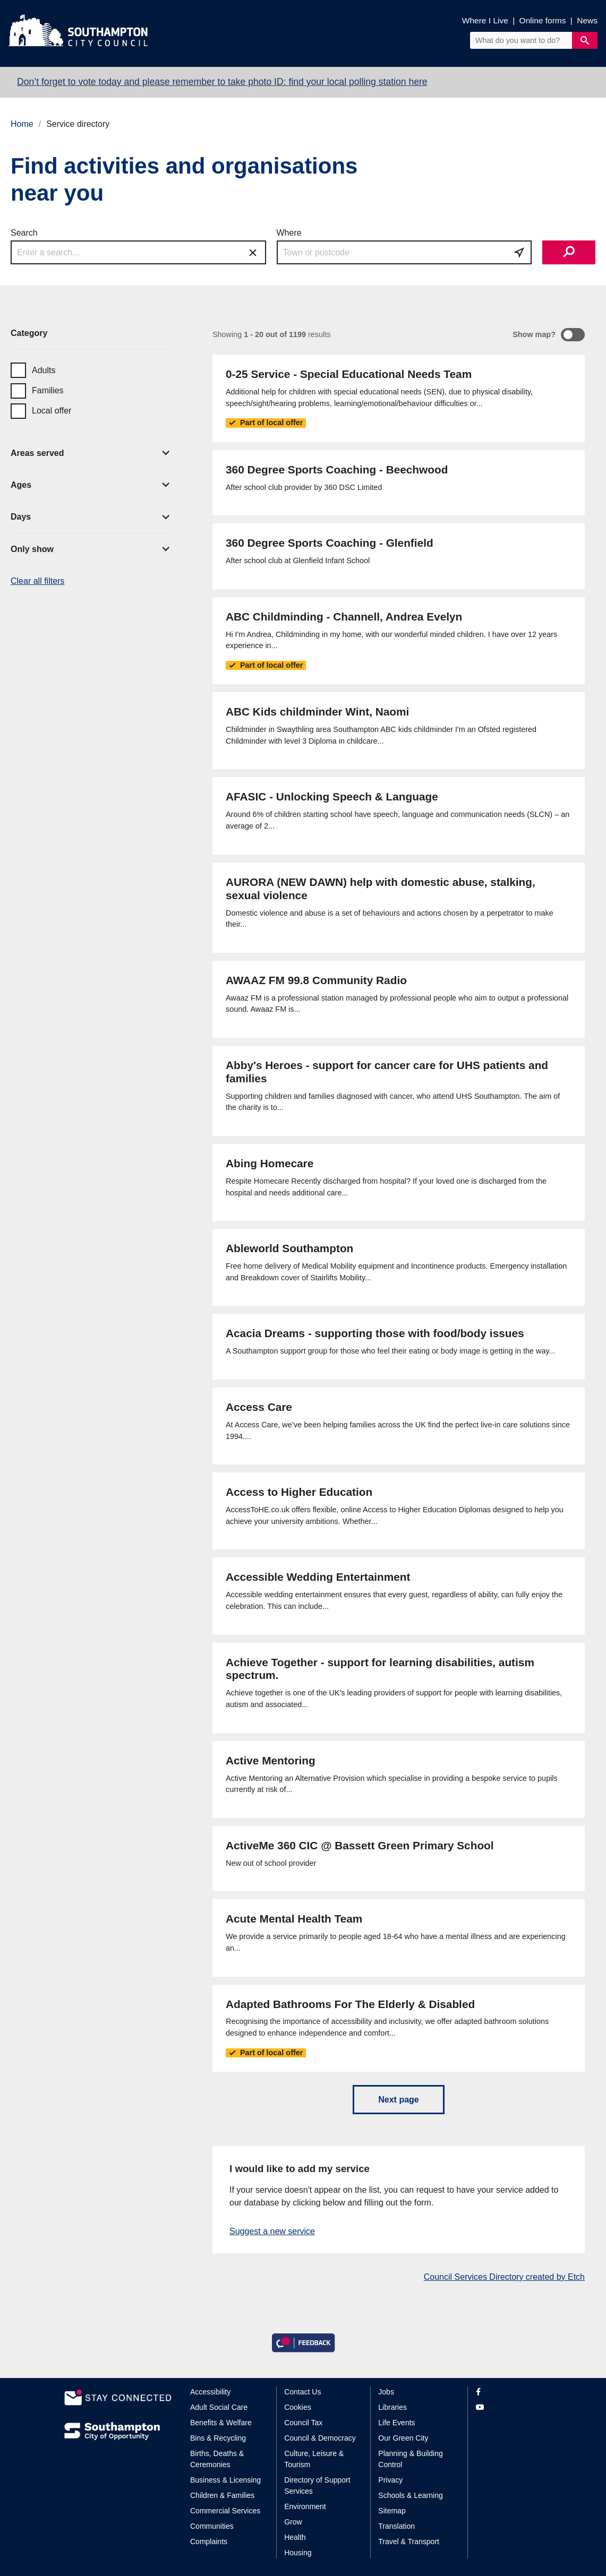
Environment (305, 2506)
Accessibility (210, 2392)
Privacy (390, 2480)
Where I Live (485, 20)
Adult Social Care (218, 2407)
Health (294, 2537)
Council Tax (303, 2422)
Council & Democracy (320, 2438)
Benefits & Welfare (221, 2422)
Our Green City (403, 2438)
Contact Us (302, 2392)
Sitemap (391, 2510)
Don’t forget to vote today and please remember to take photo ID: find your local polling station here (222, 81)
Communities (212, 2526)
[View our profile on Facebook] (509, 2392)
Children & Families (222, 2495)
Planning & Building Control (410, 2459)
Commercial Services (225, 2510)
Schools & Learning (410, 2495)
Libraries (392, 2407)
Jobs (386, 2392)
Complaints (208, 2541)
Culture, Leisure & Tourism (314, 2459)
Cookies (297, 2407)
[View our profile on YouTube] (509, 2407)
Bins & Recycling (218, 2438)
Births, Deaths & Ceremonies (217, 2459)
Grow (293, 2522)
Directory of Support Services (317, 2485)
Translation (396, 2526)
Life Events (396, 2422)
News (587, 20)
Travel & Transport (408, 2541)
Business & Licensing (225, 2480)
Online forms (542, 20)
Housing (297, 2552)
